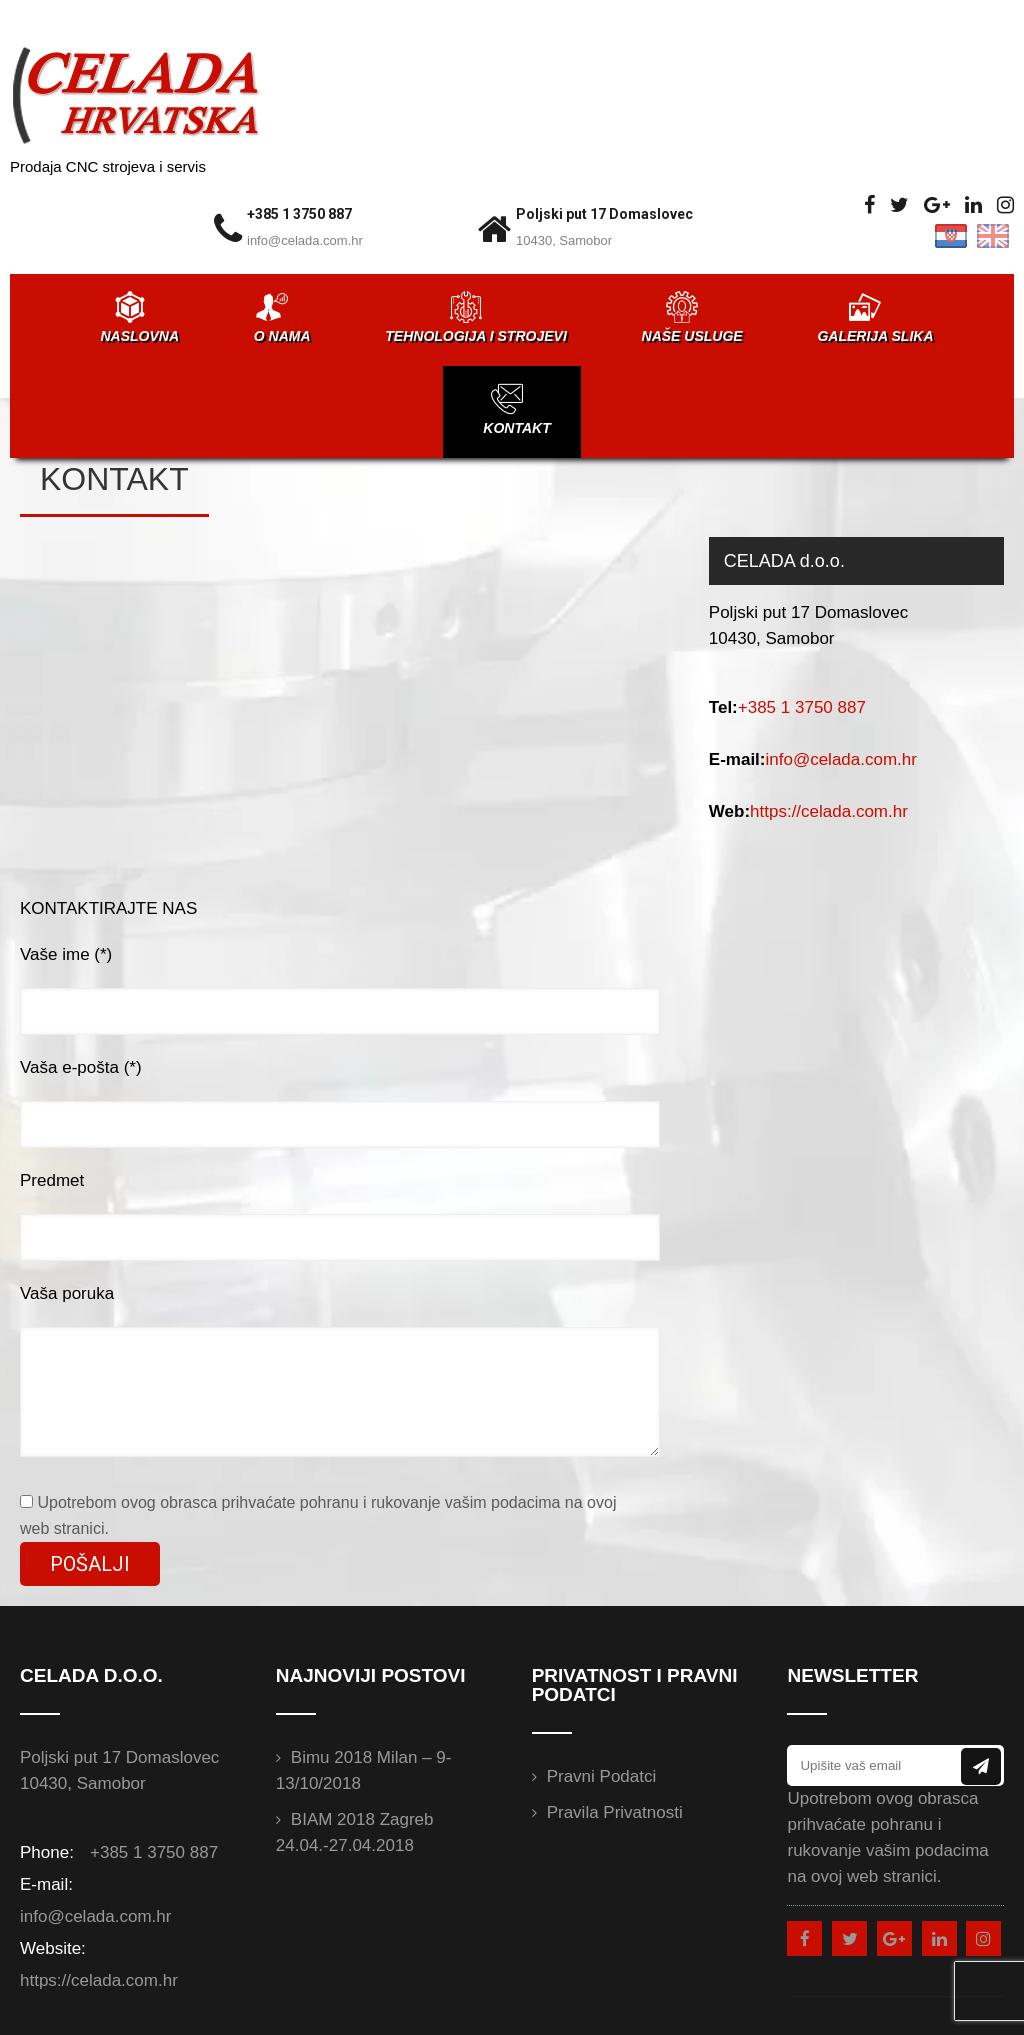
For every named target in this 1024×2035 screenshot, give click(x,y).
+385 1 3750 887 (299, 214)
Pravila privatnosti (615, 1812)
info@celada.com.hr (305, 240)
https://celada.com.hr (829, 811)
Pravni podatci (602, 1776)
